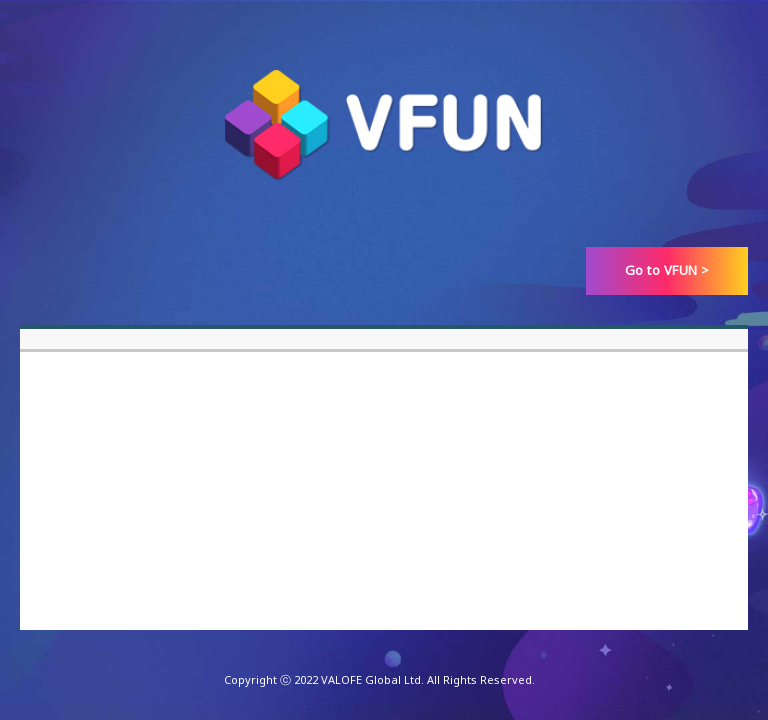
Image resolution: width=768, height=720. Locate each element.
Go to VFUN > (667, 270)
